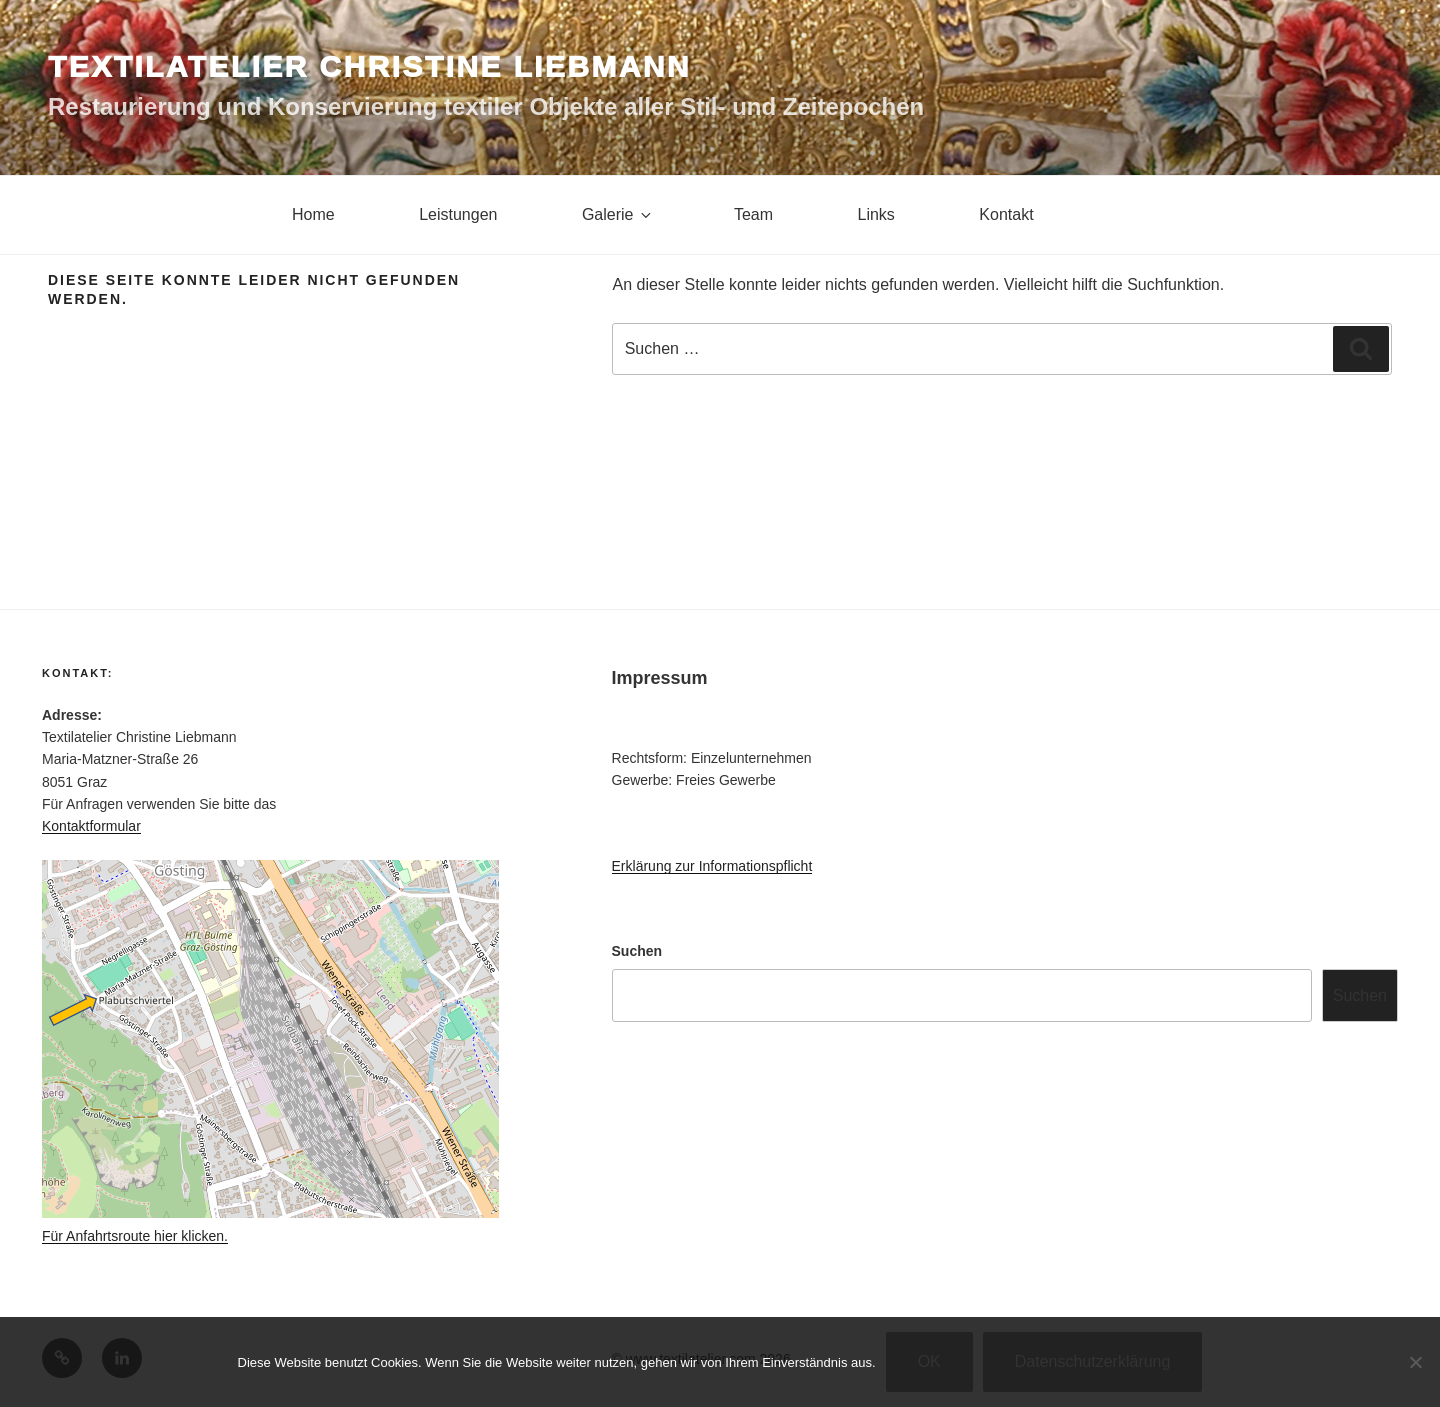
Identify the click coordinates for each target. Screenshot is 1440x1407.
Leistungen (458, 214)
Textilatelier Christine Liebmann (369, 66)
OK (929, 1361)
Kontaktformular (91, 826)
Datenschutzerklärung (1093, 1361)
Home (313, 214)
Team (753, 214)
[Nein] (1415, 1362)
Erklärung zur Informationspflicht (712, 866)
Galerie (618, 214)
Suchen (637, 951)
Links (876, 214)
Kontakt (1006, 214)
